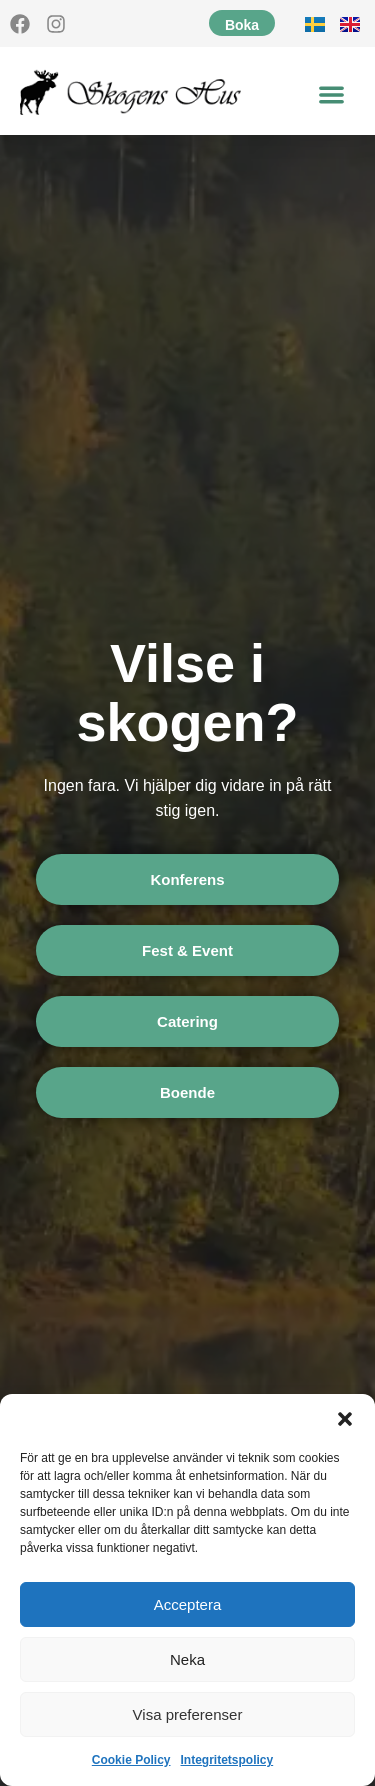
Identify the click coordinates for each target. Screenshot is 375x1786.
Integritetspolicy (227, 1760)
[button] (345, 1419)
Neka (187, 1659)
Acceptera (188, 1604)
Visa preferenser (188, 1714)
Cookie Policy (131, 1760)
